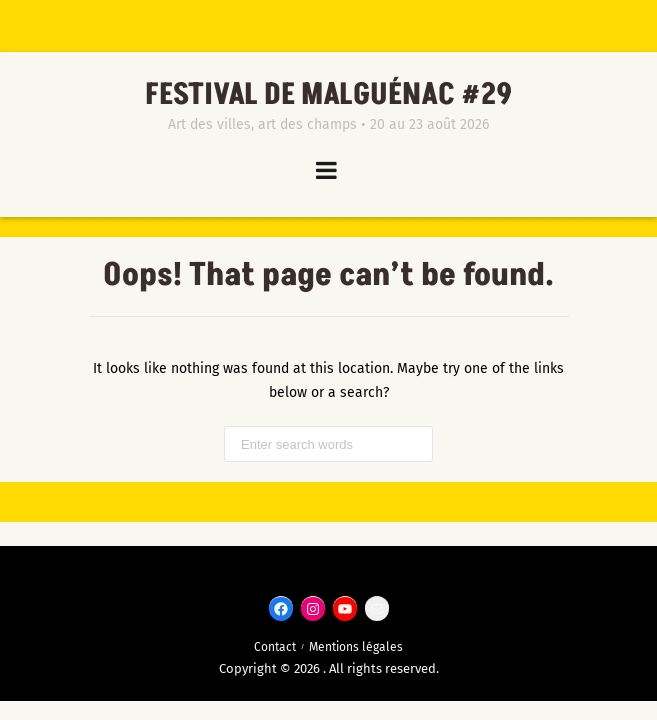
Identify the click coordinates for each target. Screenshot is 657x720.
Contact (275, 647)
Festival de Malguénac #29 (329, 95)
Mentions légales (356, 647)
